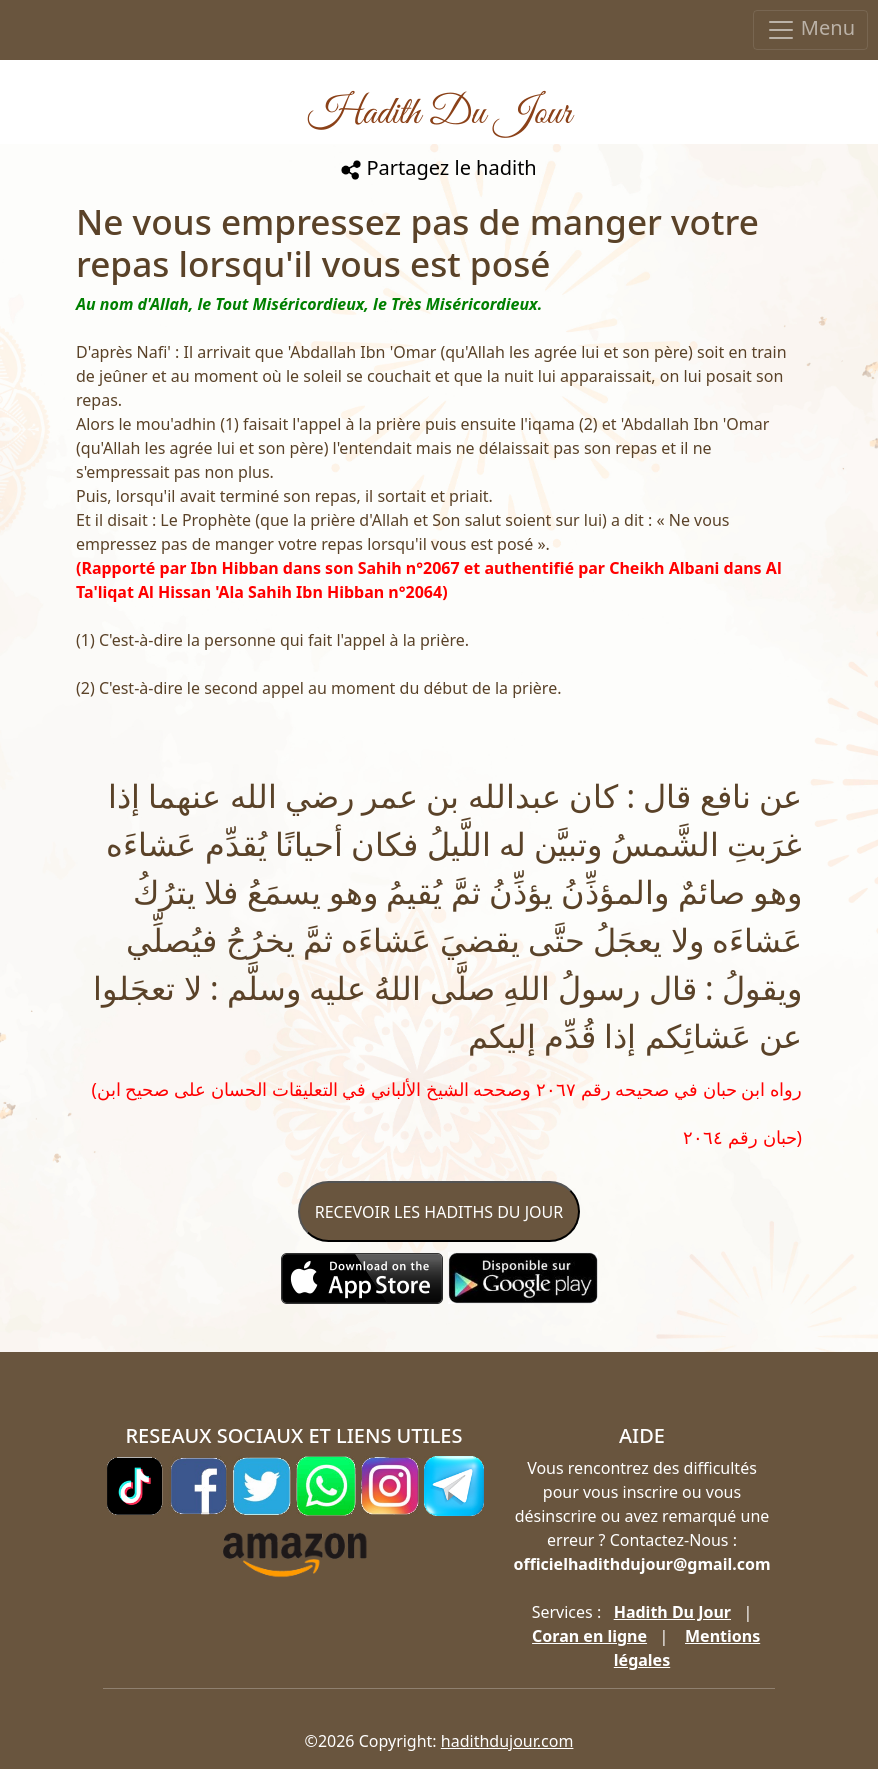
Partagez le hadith (438, 167)
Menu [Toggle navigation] (810, 29)
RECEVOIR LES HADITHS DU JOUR (439, 1212)
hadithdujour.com (507, 1741)
